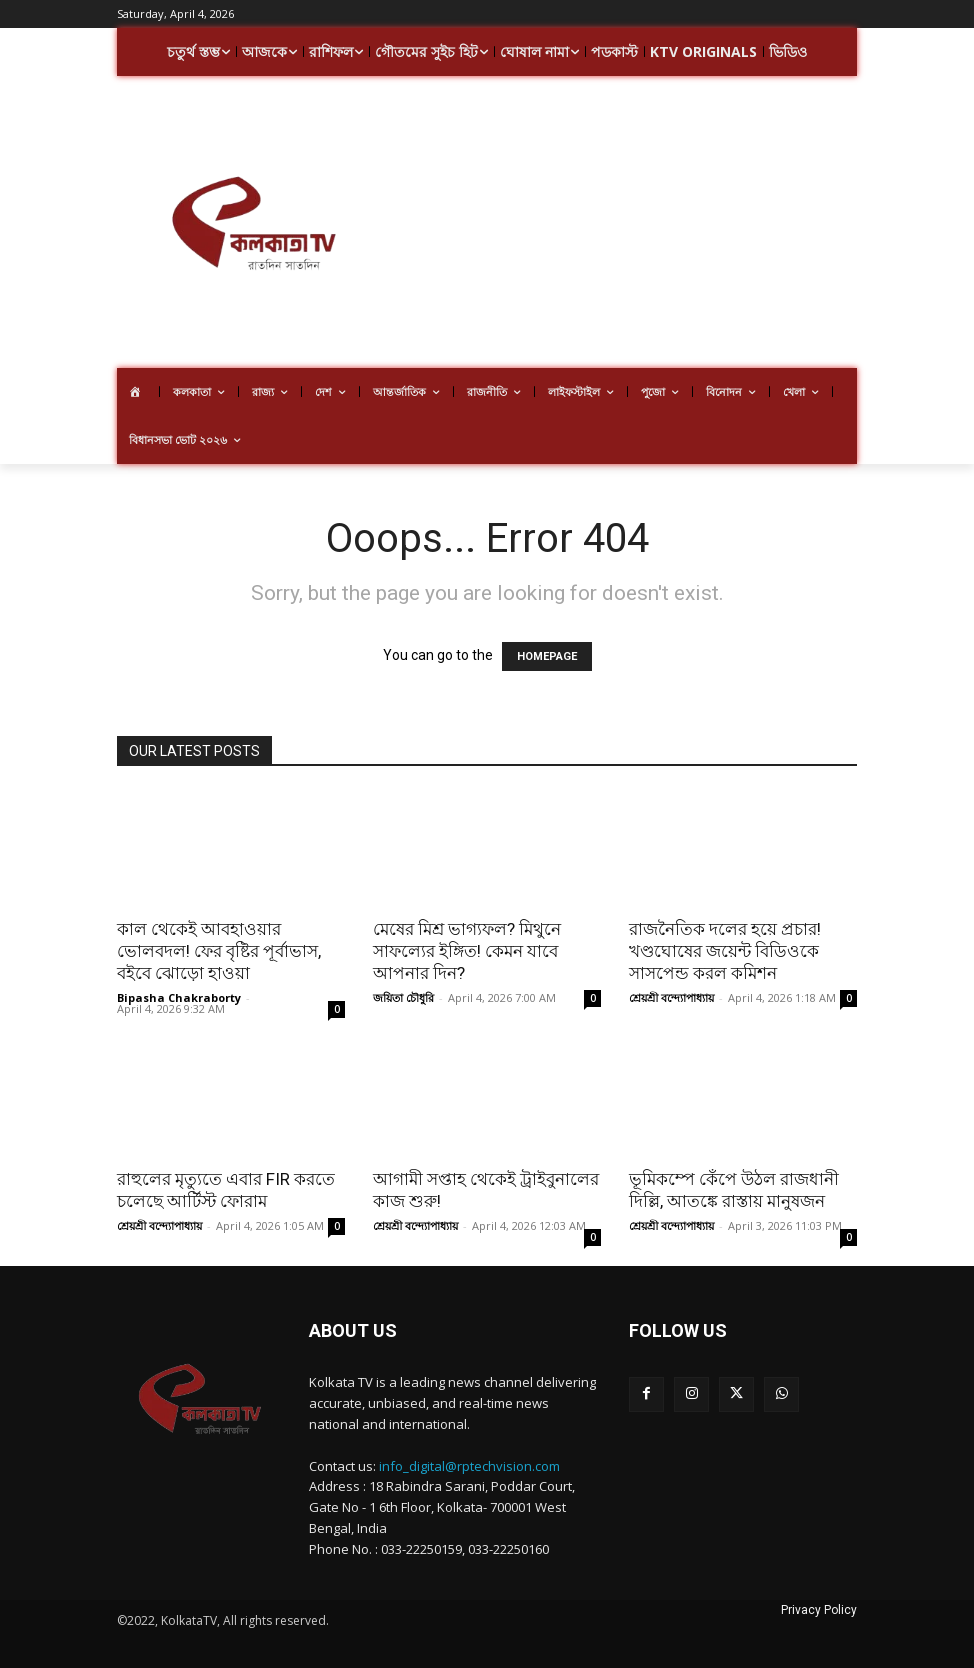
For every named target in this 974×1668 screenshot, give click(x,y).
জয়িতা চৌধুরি (403, 997)
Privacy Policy (819, 1610)
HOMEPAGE (547, 656)
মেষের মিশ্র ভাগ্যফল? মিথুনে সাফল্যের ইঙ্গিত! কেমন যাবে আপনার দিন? (467, 951)
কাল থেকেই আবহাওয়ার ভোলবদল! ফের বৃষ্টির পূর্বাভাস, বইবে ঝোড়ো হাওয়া (219, 951)
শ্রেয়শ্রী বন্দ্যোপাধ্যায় (671, 997)
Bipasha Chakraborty (179, 997)
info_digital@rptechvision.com (469, 1466)
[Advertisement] (681, 225)
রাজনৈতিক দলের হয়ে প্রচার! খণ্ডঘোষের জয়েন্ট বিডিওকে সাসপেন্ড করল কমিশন (725, 951)
